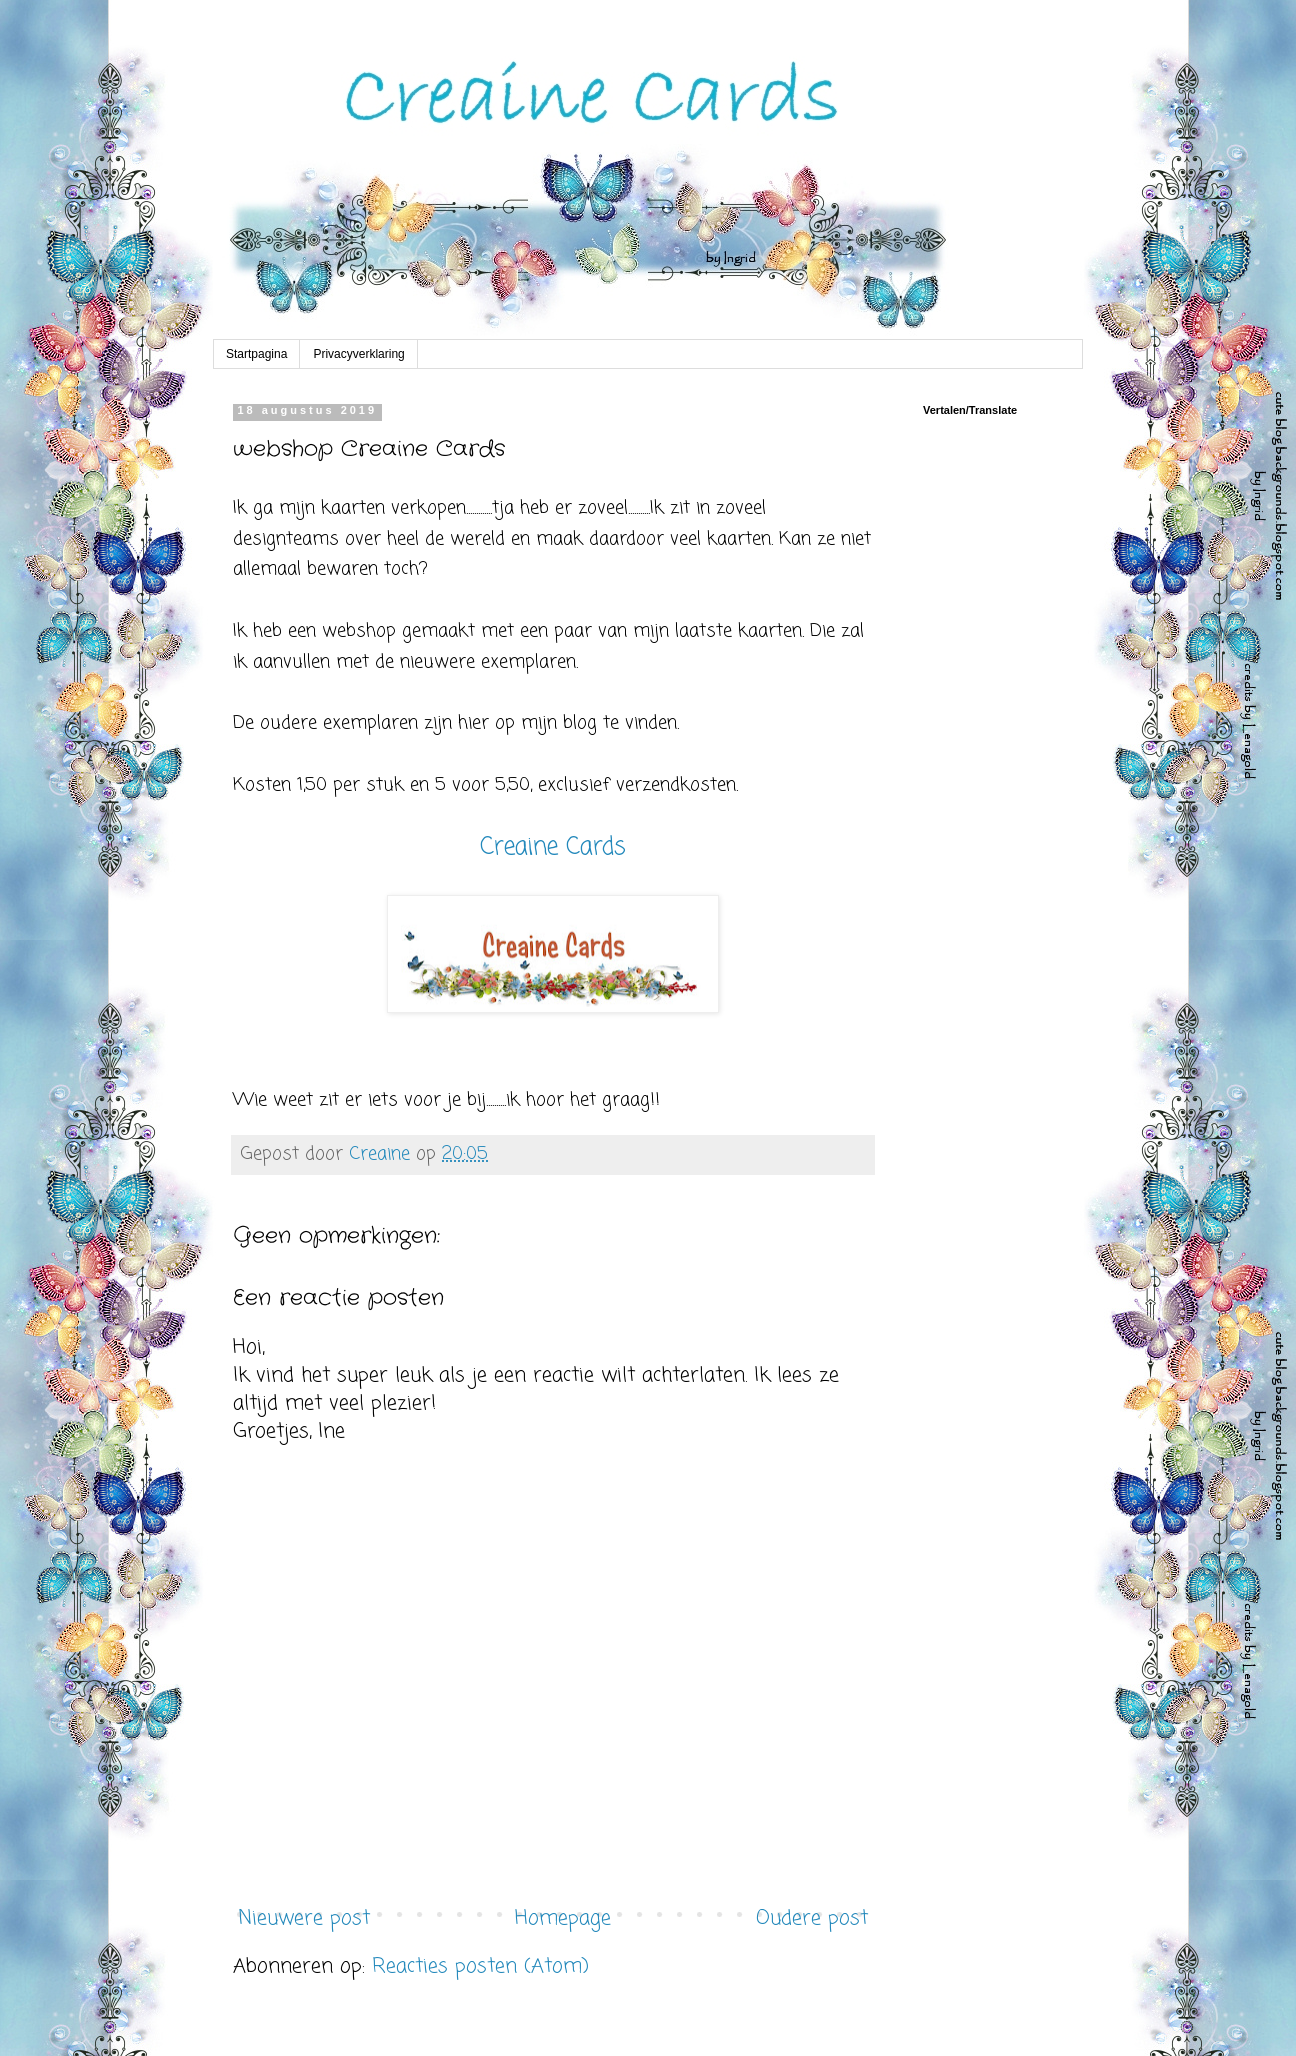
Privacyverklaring (358, 354)
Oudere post (812, 1918)
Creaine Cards (553, 847)
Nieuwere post (304, 1918)
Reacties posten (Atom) (480, 1966)
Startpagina (256, 354)
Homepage (563, 1918)
